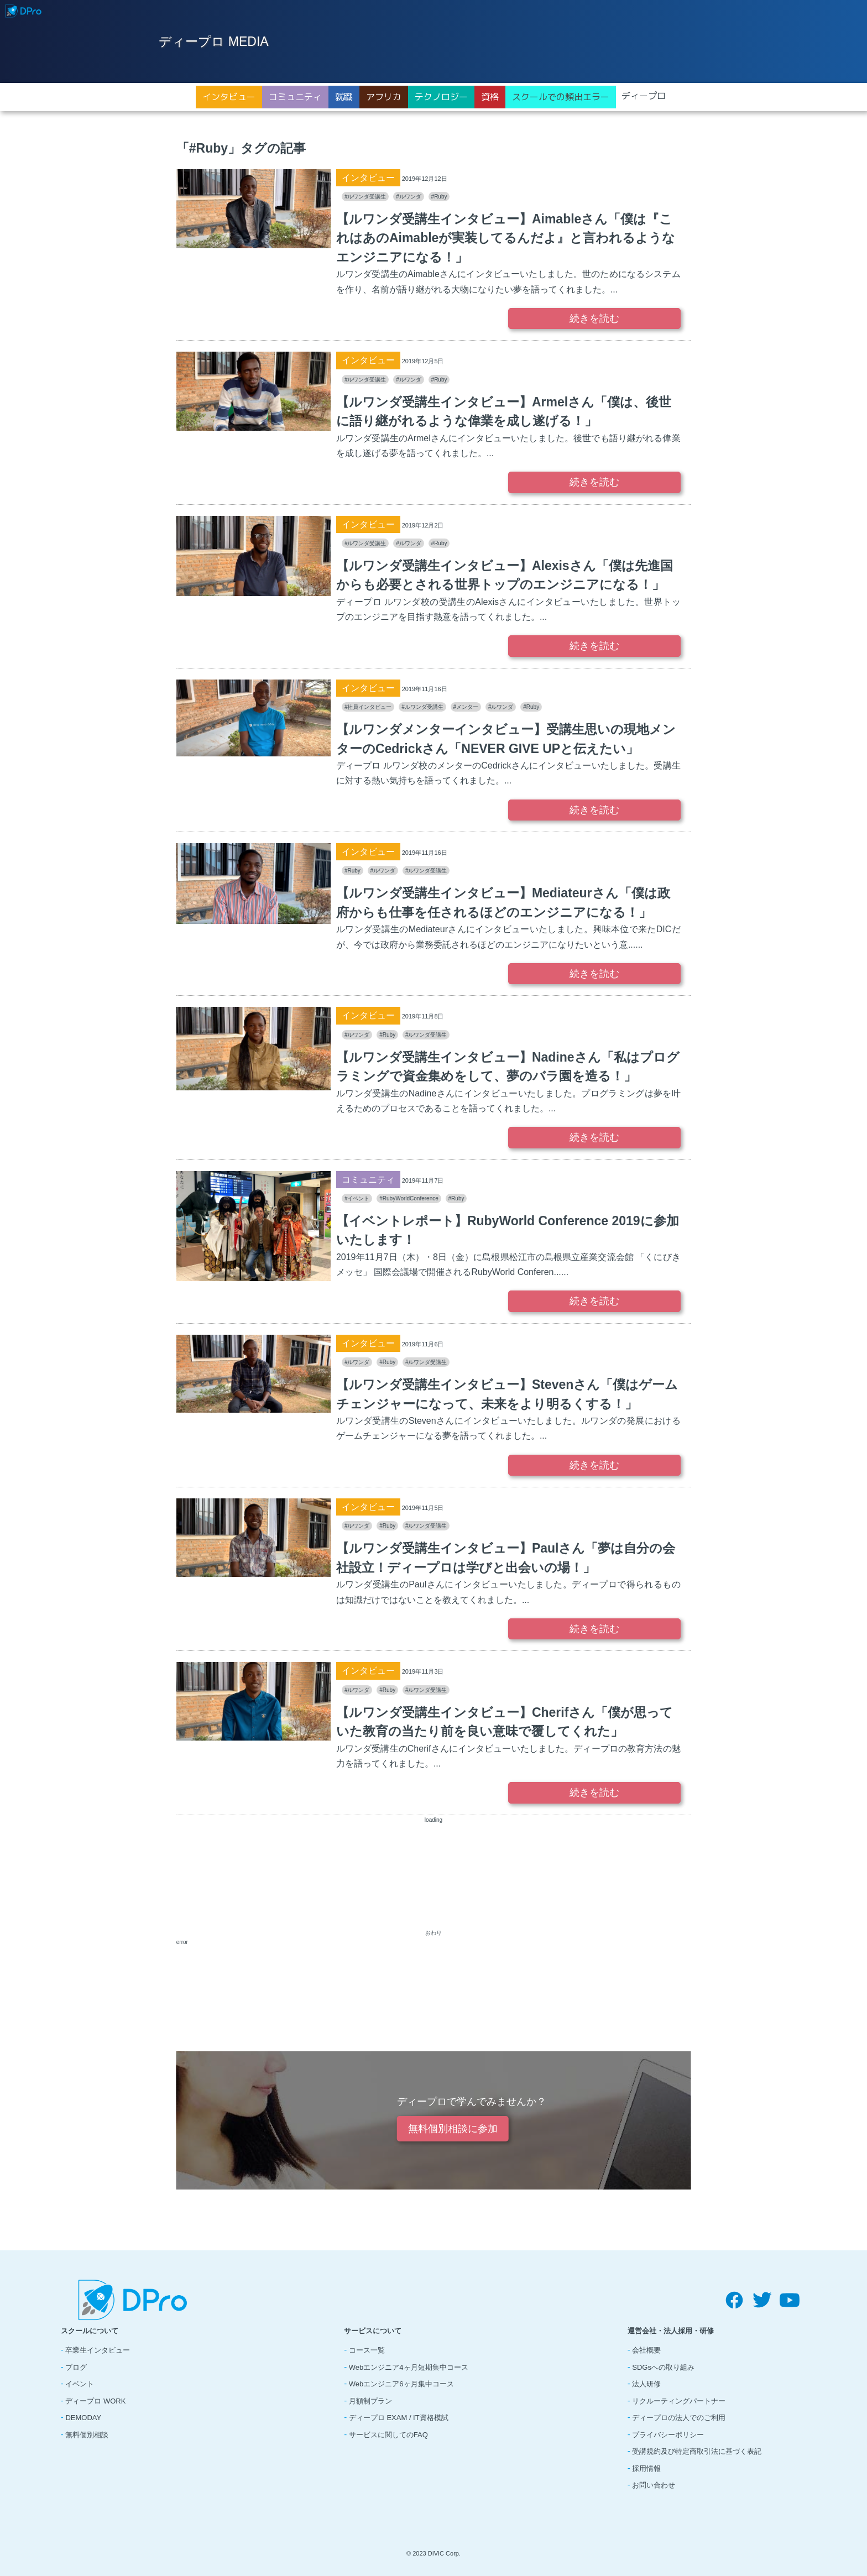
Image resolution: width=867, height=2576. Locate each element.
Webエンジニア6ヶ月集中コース (401, 2384)
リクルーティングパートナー (678, 2401)
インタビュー (228, 97)
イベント (79, 2384)
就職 (344, 97)
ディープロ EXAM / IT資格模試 (398, 2417)
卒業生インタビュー (97, 2350)
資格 (490, 97)
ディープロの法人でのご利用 (678, 2417)
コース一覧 (367, 2350)
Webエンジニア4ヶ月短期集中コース (408, 2367)
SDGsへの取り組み (663, 2367)
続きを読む (594, 318)
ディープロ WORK (95, 2401)
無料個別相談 (86, 2435)
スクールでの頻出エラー (560, 97)
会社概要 (646, 2350)
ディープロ (643, 96)
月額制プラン (370, 2401)
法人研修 (646, 2384)
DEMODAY (83, 2417)
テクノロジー (441, 97)
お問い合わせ (653, 2485)
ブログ (76, 2367)
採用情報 (646, 2468)
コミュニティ (295, 97)
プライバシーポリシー (668, 2435)
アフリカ (383, 97)
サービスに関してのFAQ (388, 2435)
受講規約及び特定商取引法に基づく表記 (696, 2451)
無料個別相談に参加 (452, 2128)
